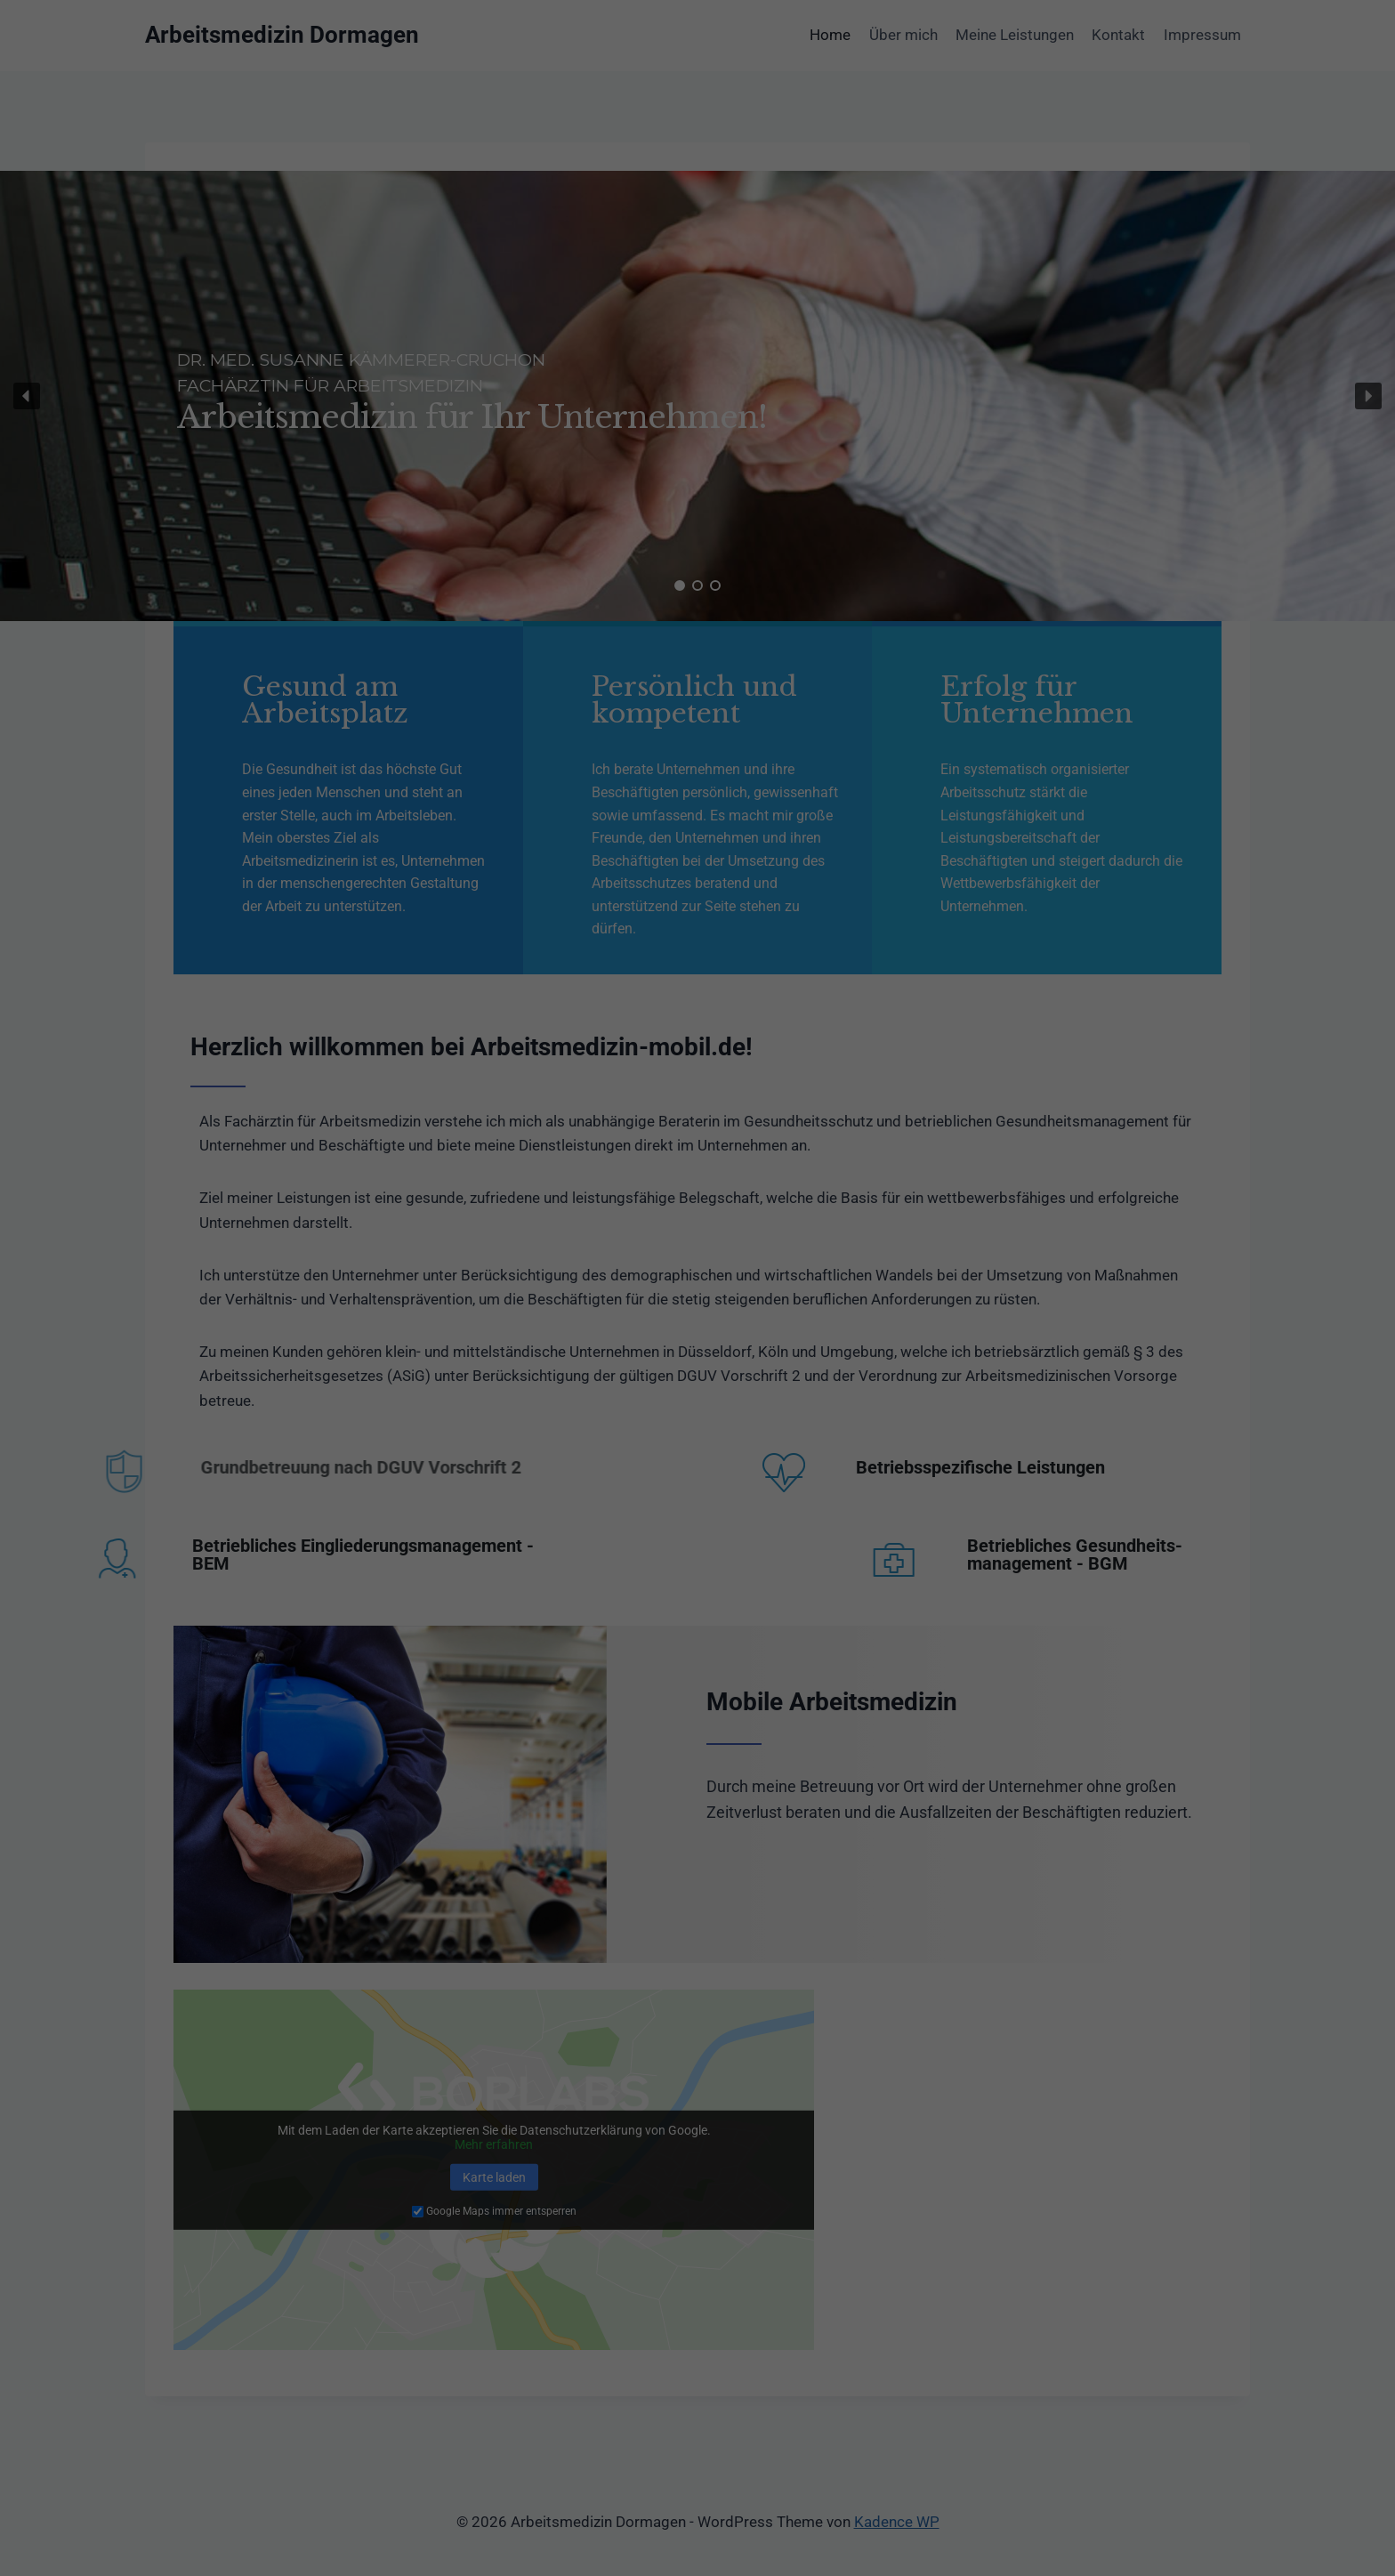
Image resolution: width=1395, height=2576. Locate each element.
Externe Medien (862, 2337)
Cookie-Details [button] (697, 2542)
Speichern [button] (697, 2450)
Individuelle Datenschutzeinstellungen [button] (697, 2503)
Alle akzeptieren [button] (697, 2398)
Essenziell (505, 2337)
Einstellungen (503, 2204)
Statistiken (676, 2337)
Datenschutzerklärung (584, 2187)
